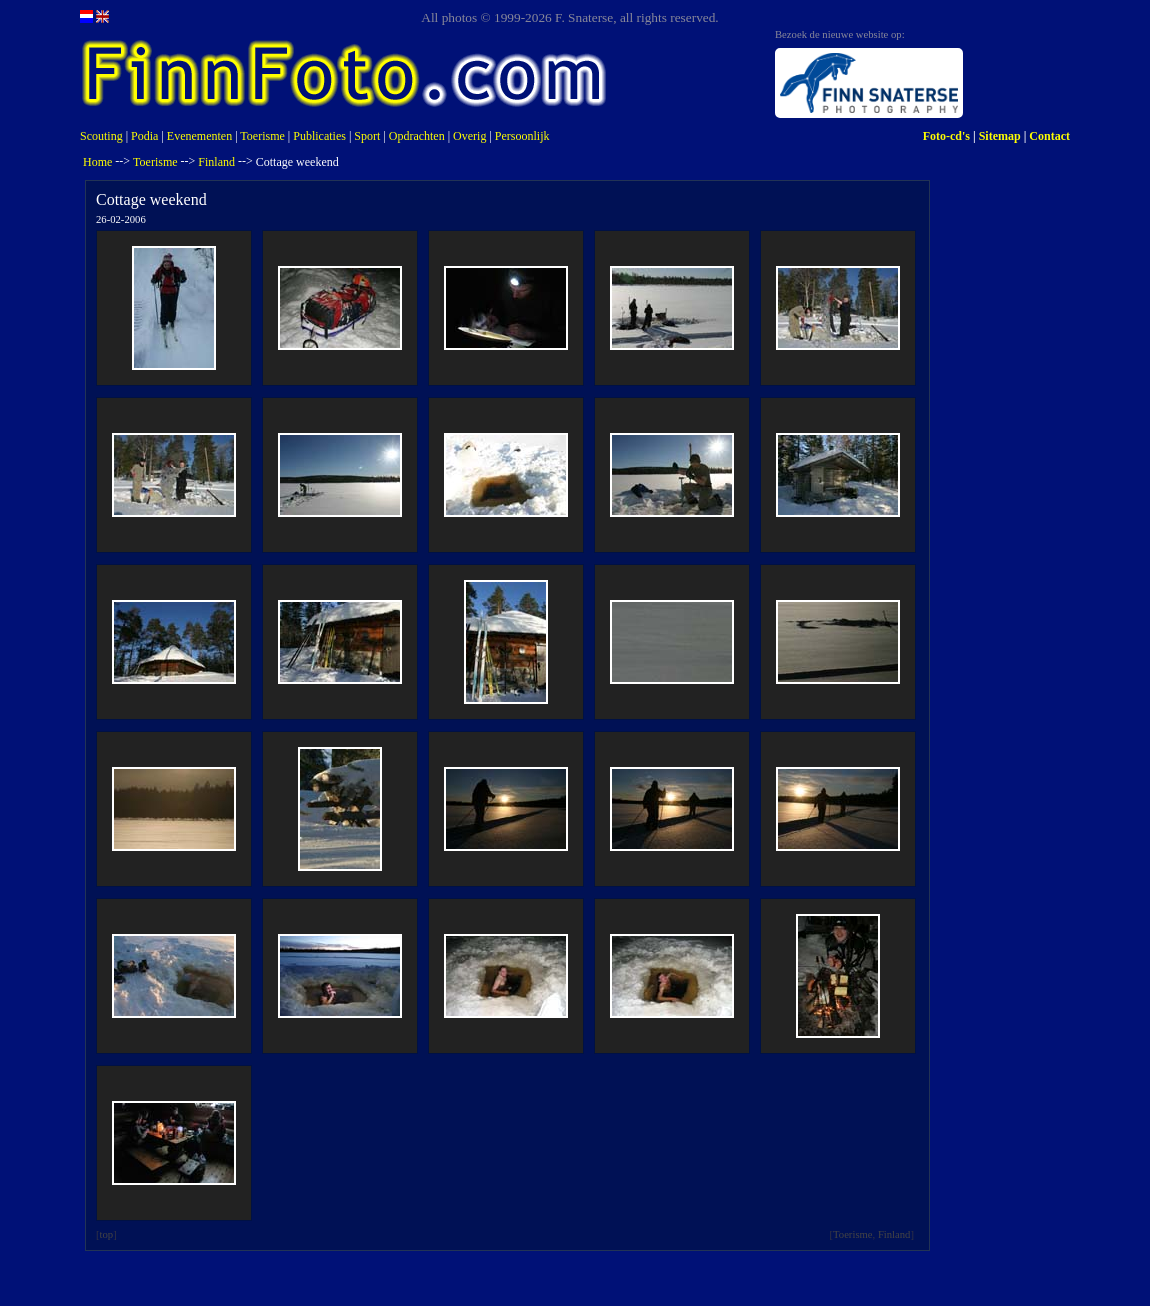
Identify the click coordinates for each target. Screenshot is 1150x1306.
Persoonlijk (522, 136)
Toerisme (262, 136)
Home (97, 162)
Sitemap (1000, 136)
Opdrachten (417, 136)
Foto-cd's (946, 136)
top (107, 1234)
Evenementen (199, 136)
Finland (216, 162)
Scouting (101, 136)
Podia (144, 136)
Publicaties (319, 136)
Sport (367, 136)
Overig (469, 136)
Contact (1049, 136)
